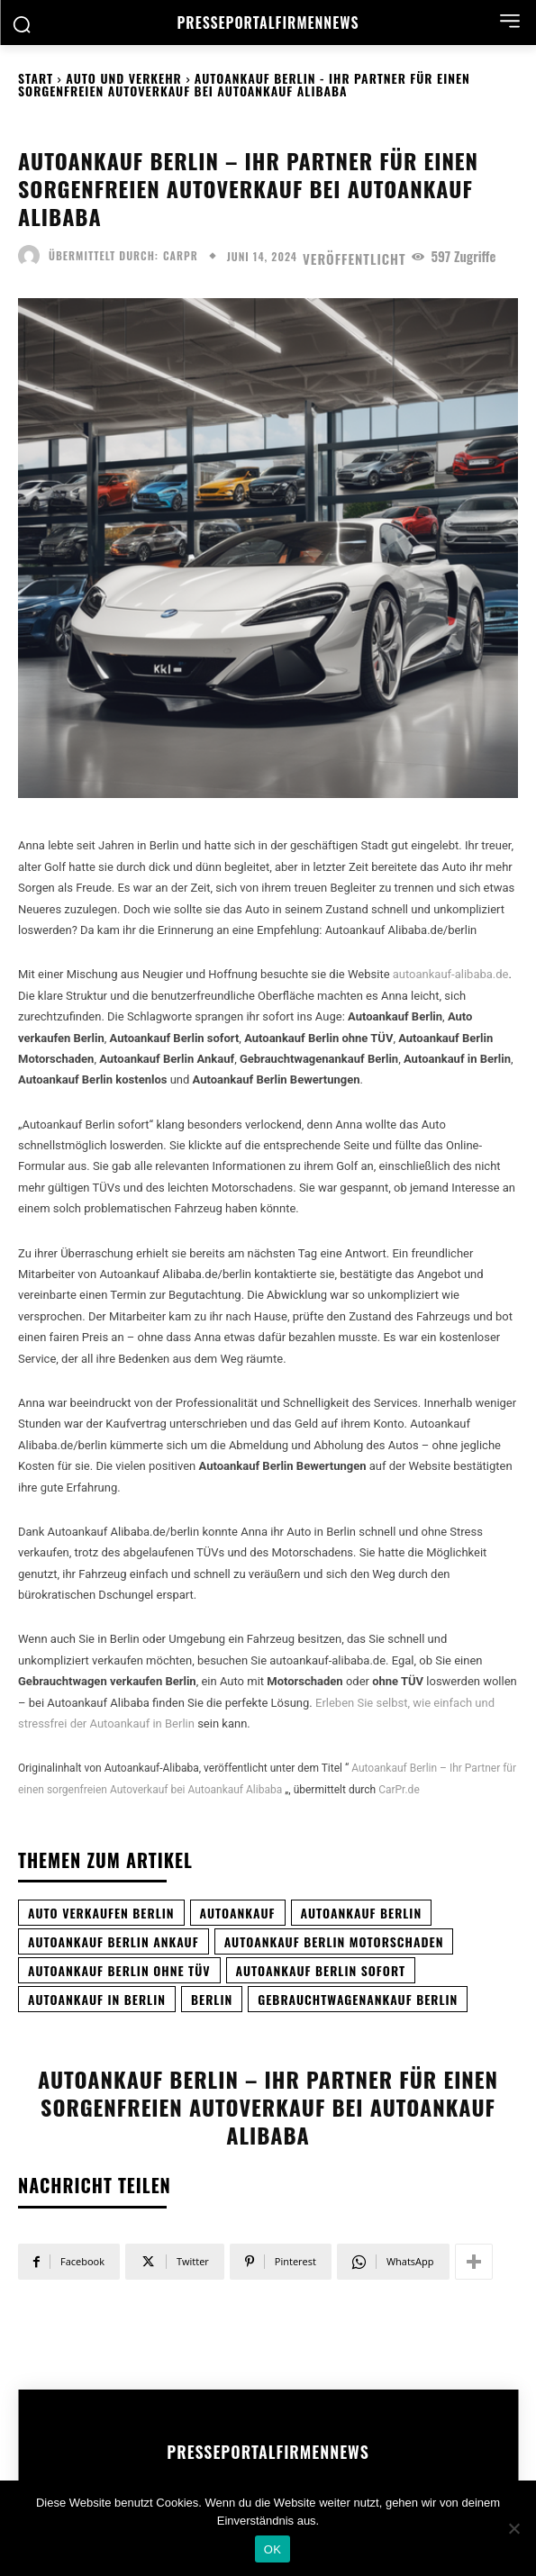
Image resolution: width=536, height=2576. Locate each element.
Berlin (211, 1999)
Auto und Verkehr (124, 77)
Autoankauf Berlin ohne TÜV (119, 1970)
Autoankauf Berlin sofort (320, 1970)
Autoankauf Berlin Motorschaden (334, 1941)
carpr (180, 255)
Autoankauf (238, 1912)
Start (35, 77)
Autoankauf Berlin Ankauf (113, 1941)
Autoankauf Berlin (361, 1912)
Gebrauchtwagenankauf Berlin (358, 1999)
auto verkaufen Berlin (101, 1912)
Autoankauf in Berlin (97, 1999)
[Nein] (513, 2528)
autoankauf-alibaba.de (451, 974)
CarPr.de (399, 1789)
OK (272, 2549)
